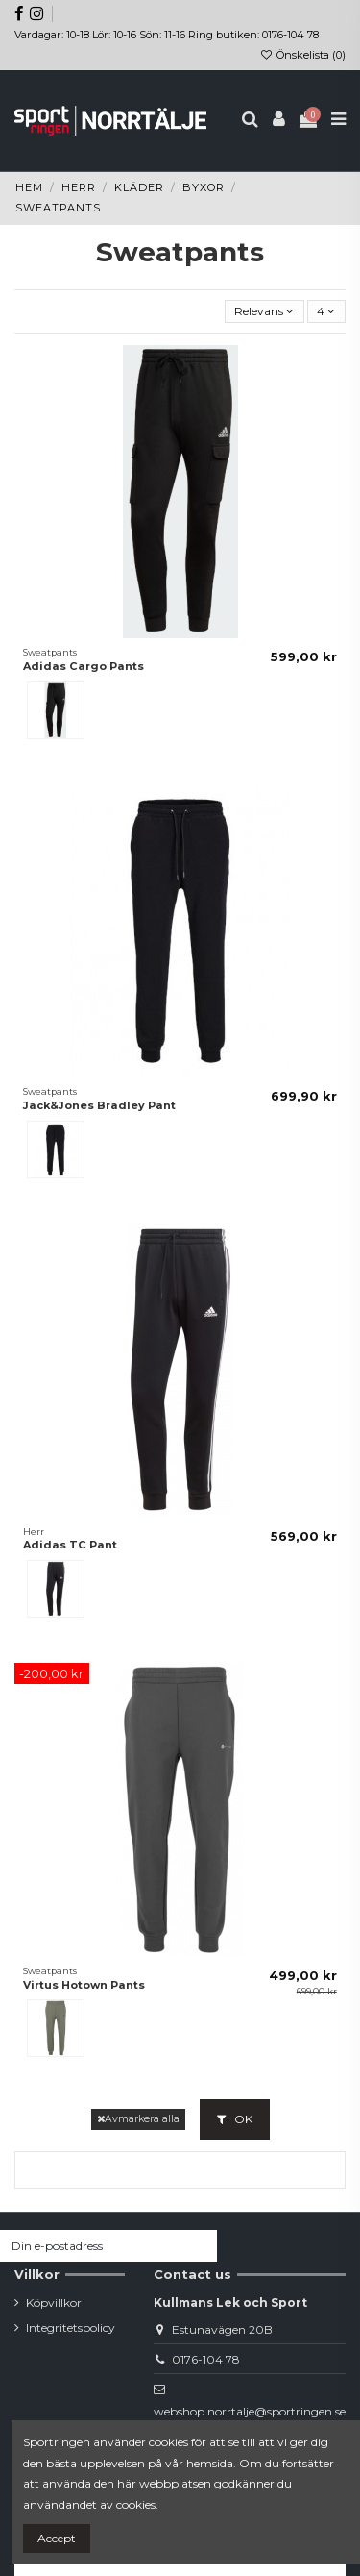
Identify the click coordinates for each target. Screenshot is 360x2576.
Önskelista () (303, 55)
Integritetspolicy (70, 2327)
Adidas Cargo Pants (83, 666)
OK (234, 2119)
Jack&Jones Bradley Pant (99, 1105)
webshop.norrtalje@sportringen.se (250, 2411)
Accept (56, 2538)
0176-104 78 (206, 2359)
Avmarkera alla (138, 2119)
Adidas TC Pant (70, 1544)
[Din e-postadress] (91, 2245)
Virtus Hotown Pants (84, 1985)
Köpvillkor (54, 2302)
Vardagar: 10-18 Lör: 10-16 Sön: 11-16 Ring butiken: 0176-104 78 (166, 34)
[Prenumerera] (199, 2245)
